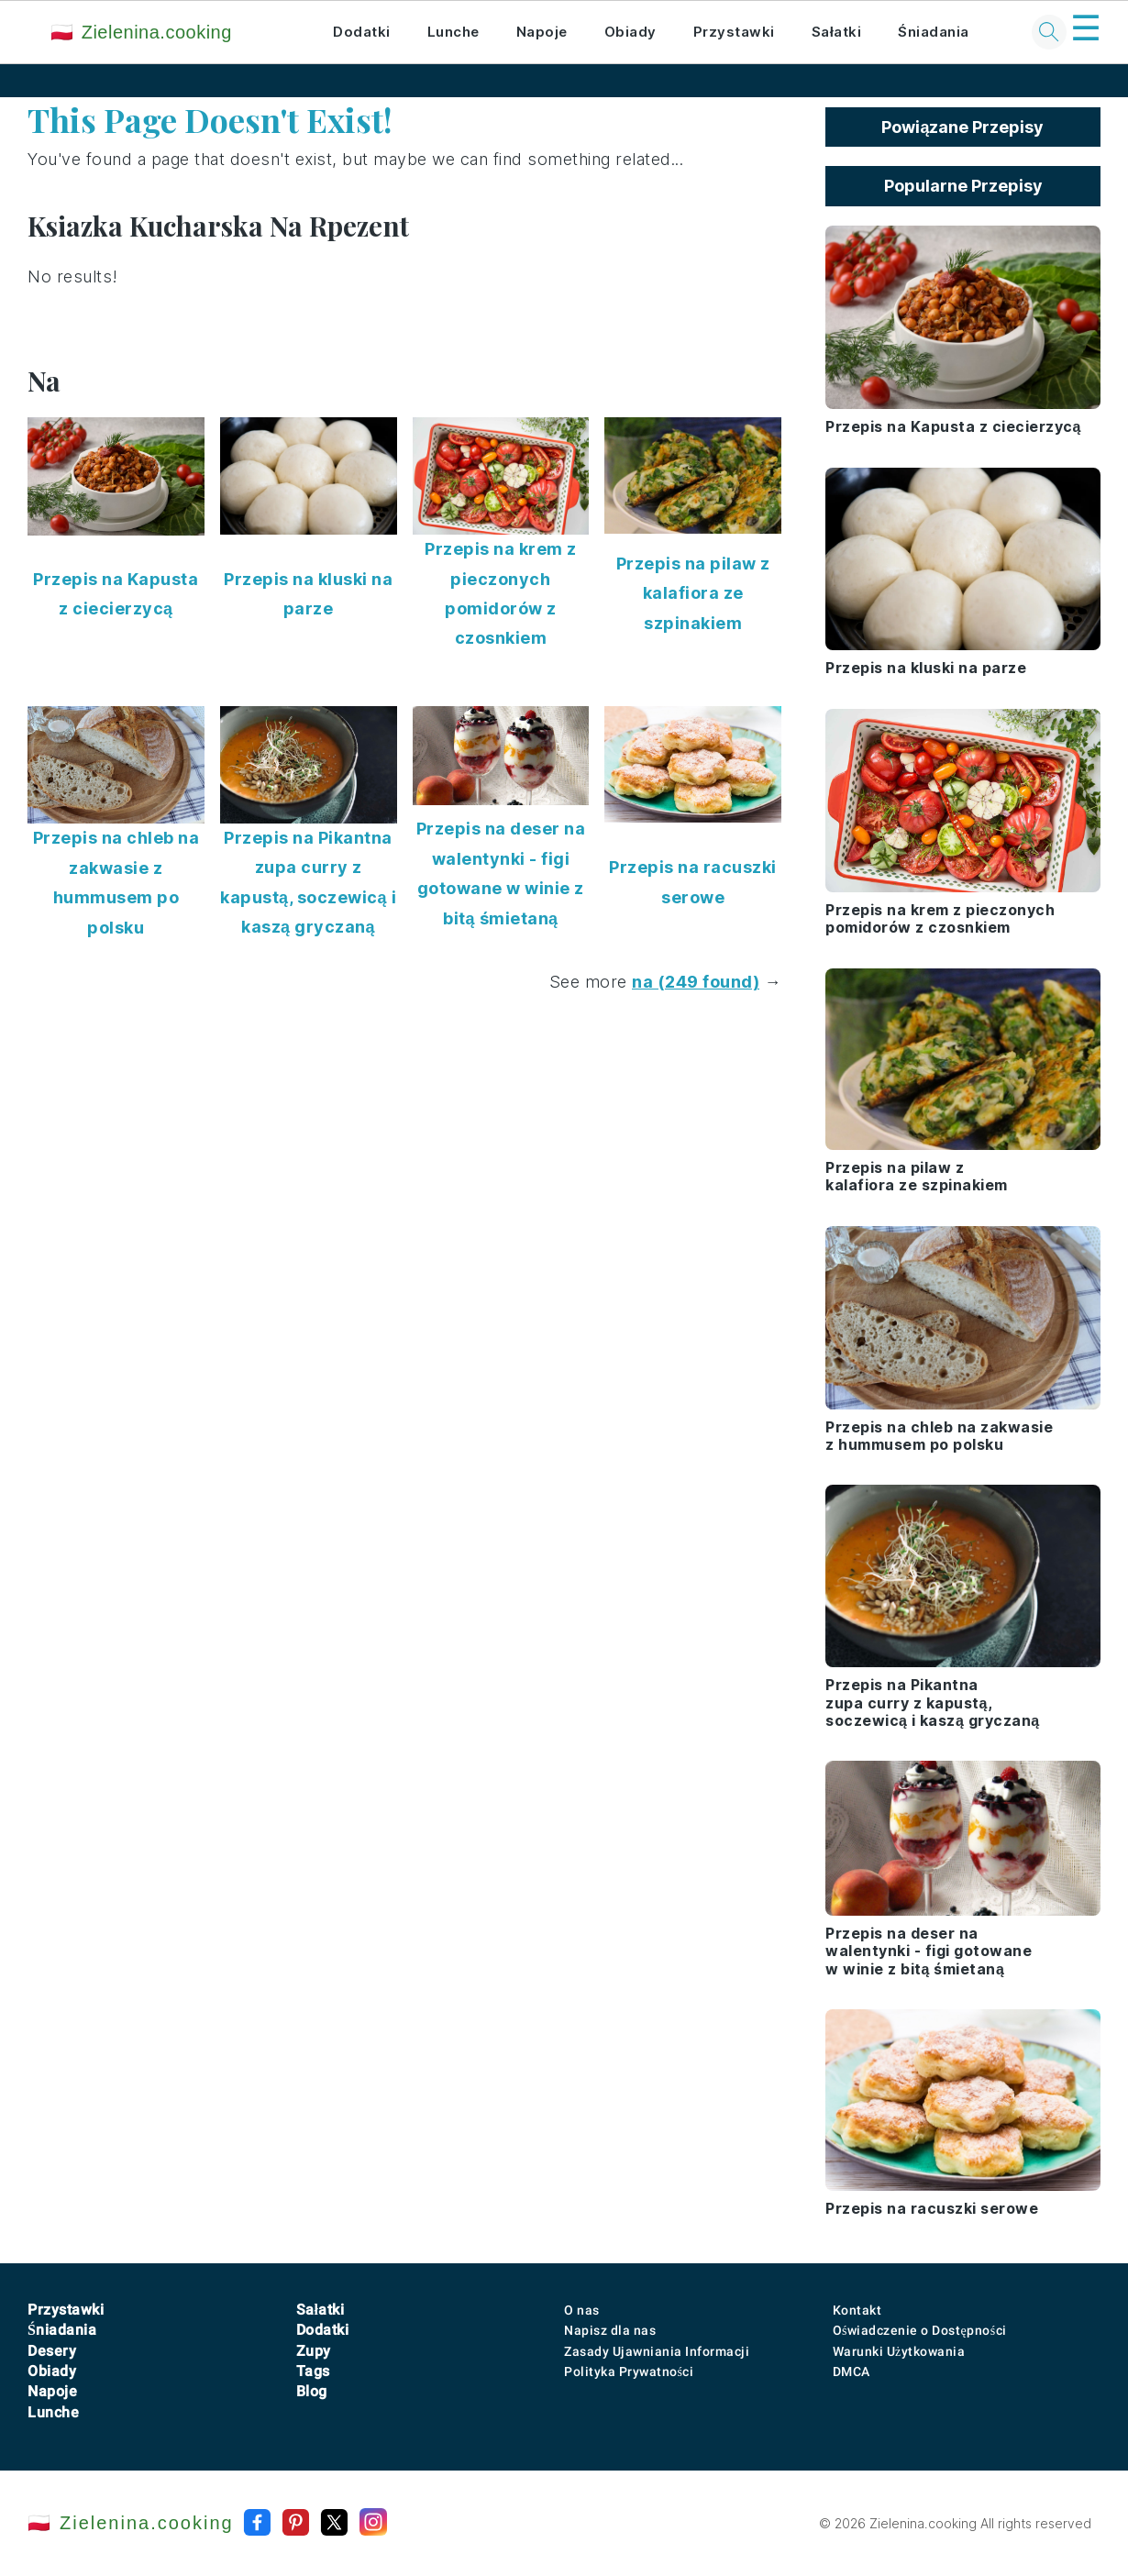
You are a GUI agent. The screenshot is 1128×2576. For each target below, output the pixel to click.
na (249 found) (695, 981)
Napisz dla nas (610, 2330)
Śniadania (933, 31)
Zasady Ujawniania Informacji (656, 2351)
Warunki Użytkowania (899, 2351)
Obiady (630, 31)
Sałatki (837, 31)
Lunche (453, 31)
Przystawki (734, 31)
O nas (582, 2310)
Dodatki (362, 31)
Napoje (542, 31)
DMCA (851, 2371)
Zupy (313, 2351)
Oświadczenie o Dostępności (920, 2330)
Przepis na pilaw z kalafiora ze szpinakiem (693, 593)
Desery (52, 2351)
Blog (311, 2391)
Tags (313, 2371)
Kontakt (857, 2310)
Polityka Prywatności (628, 2371)
